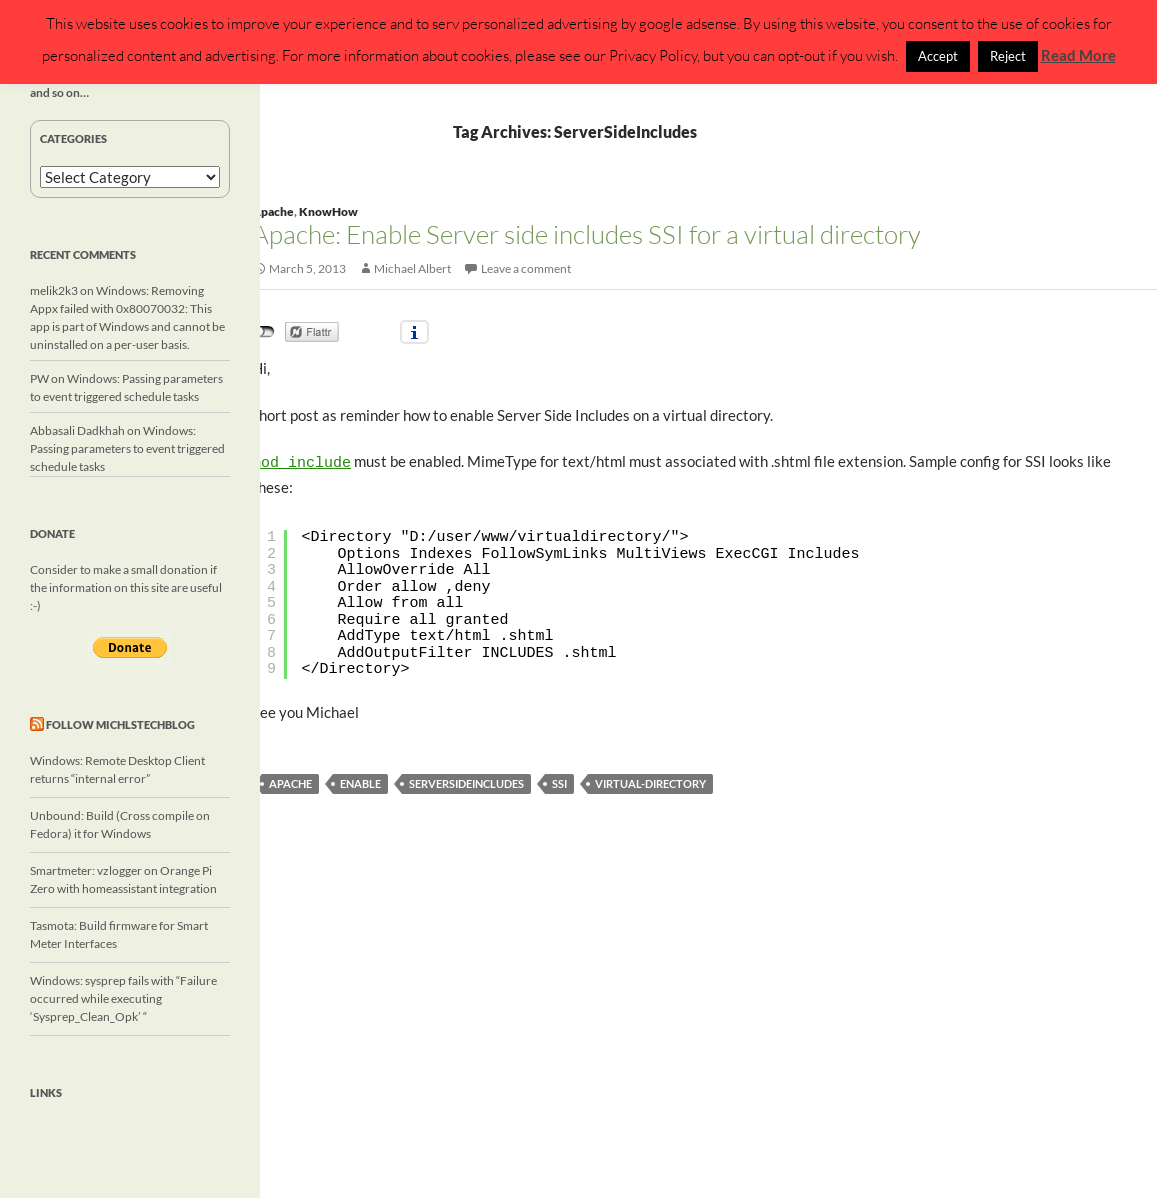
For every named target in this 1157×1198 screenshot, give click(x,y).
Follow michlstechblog (120, 724)
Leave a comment (526, 268)
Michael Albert (412, 268)
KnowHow (328, 211)
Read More (1078, 55)
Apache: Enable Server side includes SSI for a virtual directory (586, 234)
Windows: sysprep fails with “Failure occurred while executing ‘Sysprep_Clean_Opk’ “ (123, 998)
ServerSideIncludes (466, 781)
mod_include (301, 462)
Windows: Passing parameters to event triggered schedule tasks (127, 448)
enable (360, 781)
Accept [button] (938, 56)
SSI (559, 781)
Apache (273, 211)
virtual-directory (650, 781)
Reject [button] (1008, 56)
